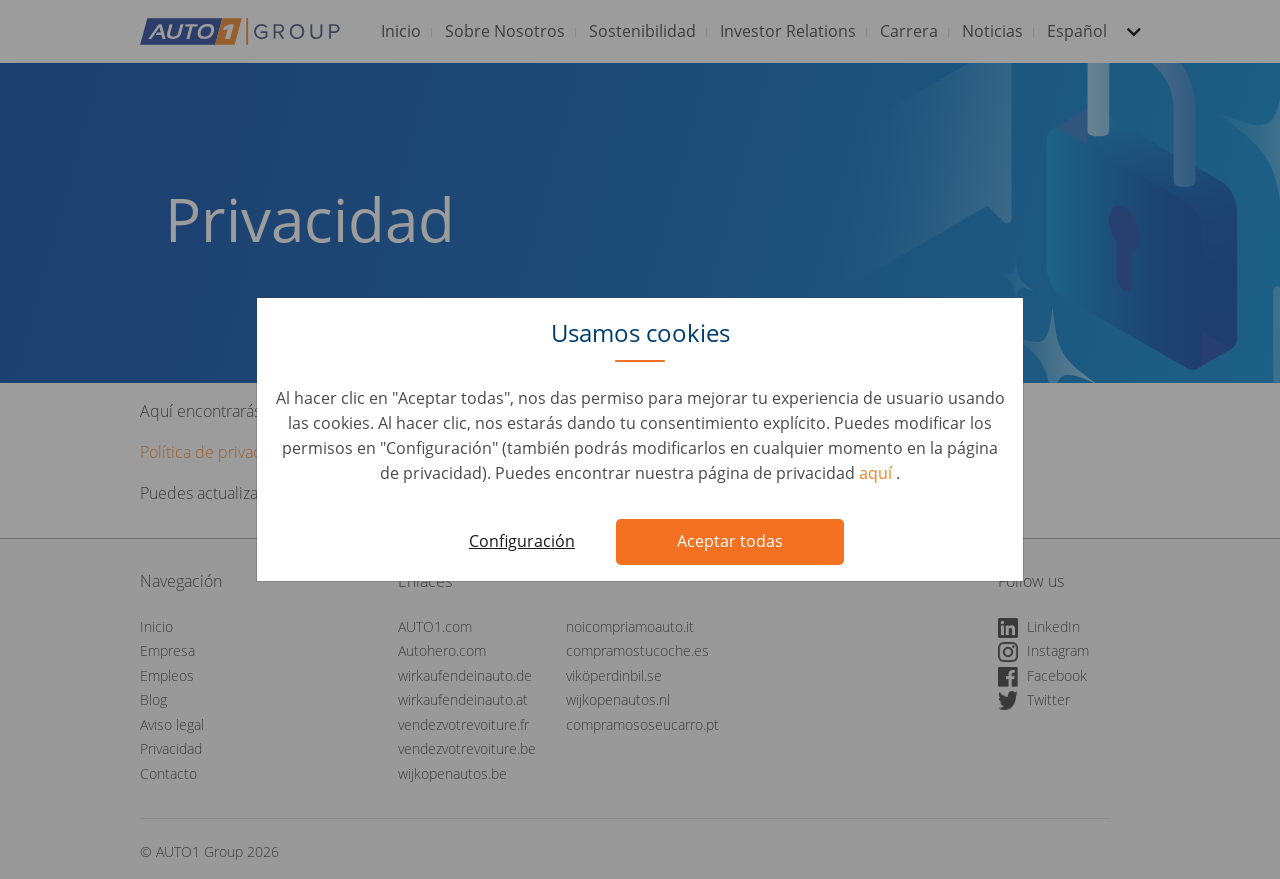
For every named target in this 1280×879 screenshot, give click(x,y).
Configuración (522, 541)
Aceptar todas (730, 541)
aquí (877, 473)
